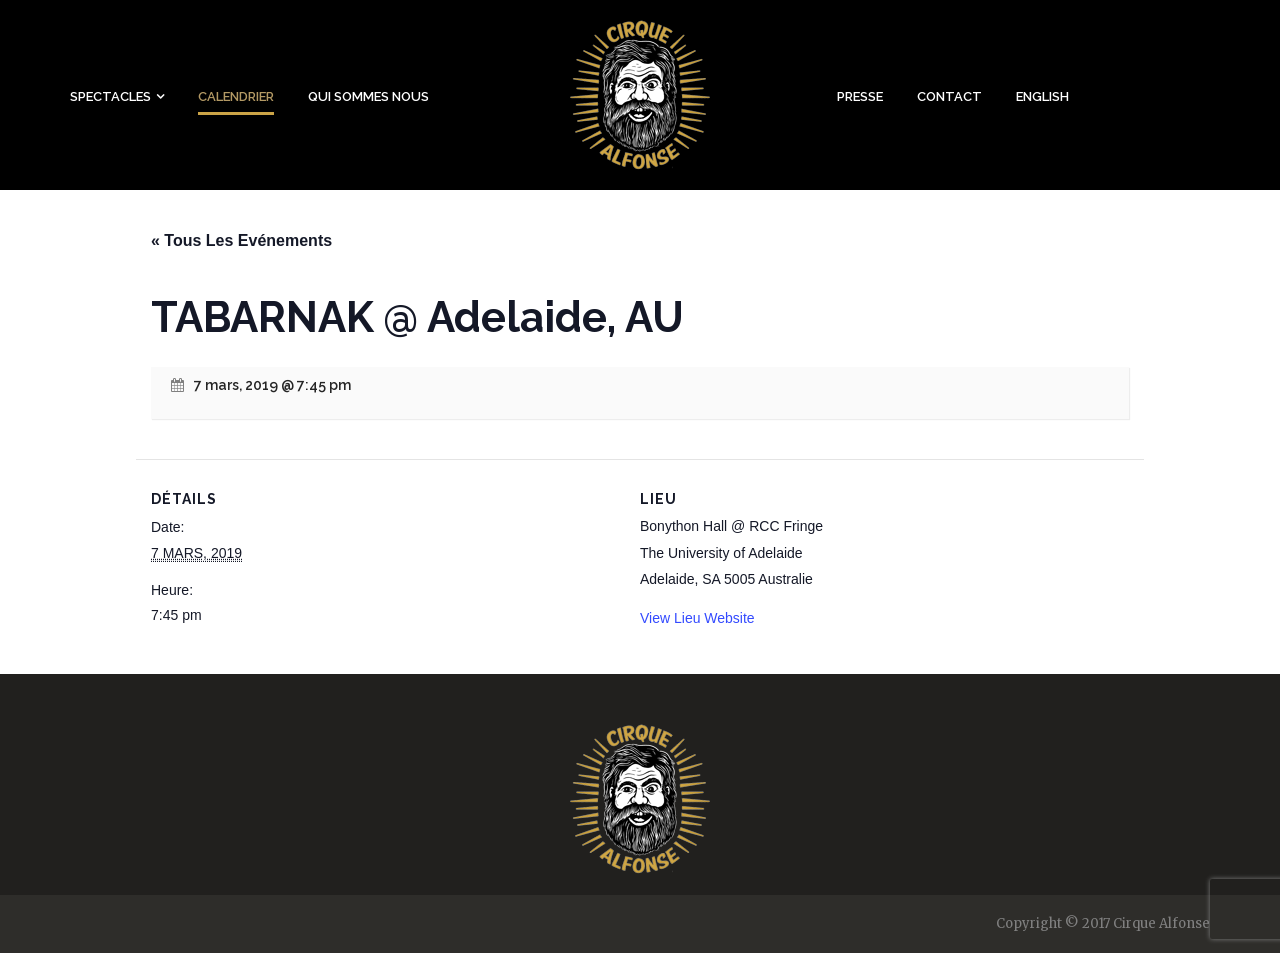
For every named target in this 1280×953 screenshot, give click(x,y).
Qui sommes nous (368, 96)
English (1042, 96)
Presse (860, 96)
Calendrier (236, 96)
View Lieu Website (697, 618)
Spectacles (110, 96)
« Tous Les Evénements (241, 240)
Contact (949, 96)
